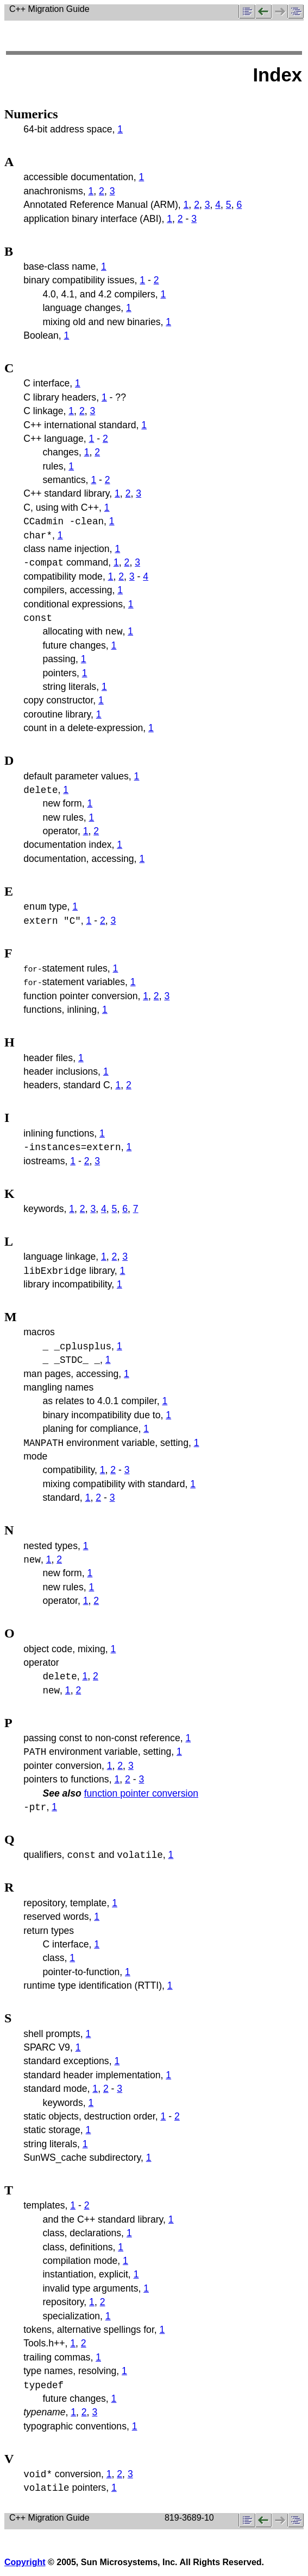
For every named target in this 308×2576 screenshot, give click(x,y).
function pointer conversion (141, 1793)
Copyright (25, 2562)
